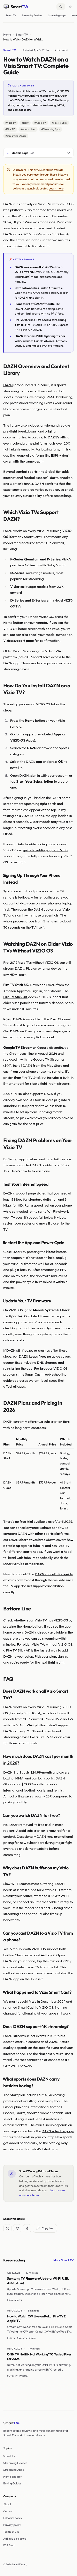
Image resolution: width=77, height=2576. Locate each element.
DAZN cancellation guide (54, 1574)
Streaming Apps (57, 15)
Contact (8, 2511)
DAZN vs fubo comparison (23, 1563)
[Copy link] (45, 2228)
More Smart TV (63, 2260)
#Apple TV (40, 122)
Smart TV (11, 15)
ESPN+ (56, 455)
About (7, 2504)
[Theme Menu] (70, 6)
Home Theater (12, 2477)
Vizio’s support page (18, 640)
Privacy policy (12, 2525)
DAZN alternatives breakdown (32, 1539)
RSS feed (9, 2545)
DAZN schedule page (58, 2131)
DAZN (8, 385)
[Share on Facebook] (27, 2228)
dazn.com (27, 903)
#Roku (25, 122)
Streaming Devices (32, 15)
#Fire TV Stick (59, 122)
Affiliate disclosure (14, 2538)
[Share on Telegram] (17, 2228)
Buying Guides (12, 2483)
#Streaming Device (15, 135)
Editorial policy (12, 2518)
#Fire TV (10, 129)
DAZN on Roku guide (25, 1031)
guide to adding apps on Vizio (45, 850)
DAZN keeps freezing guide (39, 1356)
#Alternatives (28, 129)
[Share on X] (7, 2228)
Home (7, 34)
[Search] (60, 6)
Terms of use (11, 2531)
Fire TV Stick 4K (15, 997)
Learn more (56, 188)
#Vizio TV (10, 122)
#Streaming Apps (50, 129)
